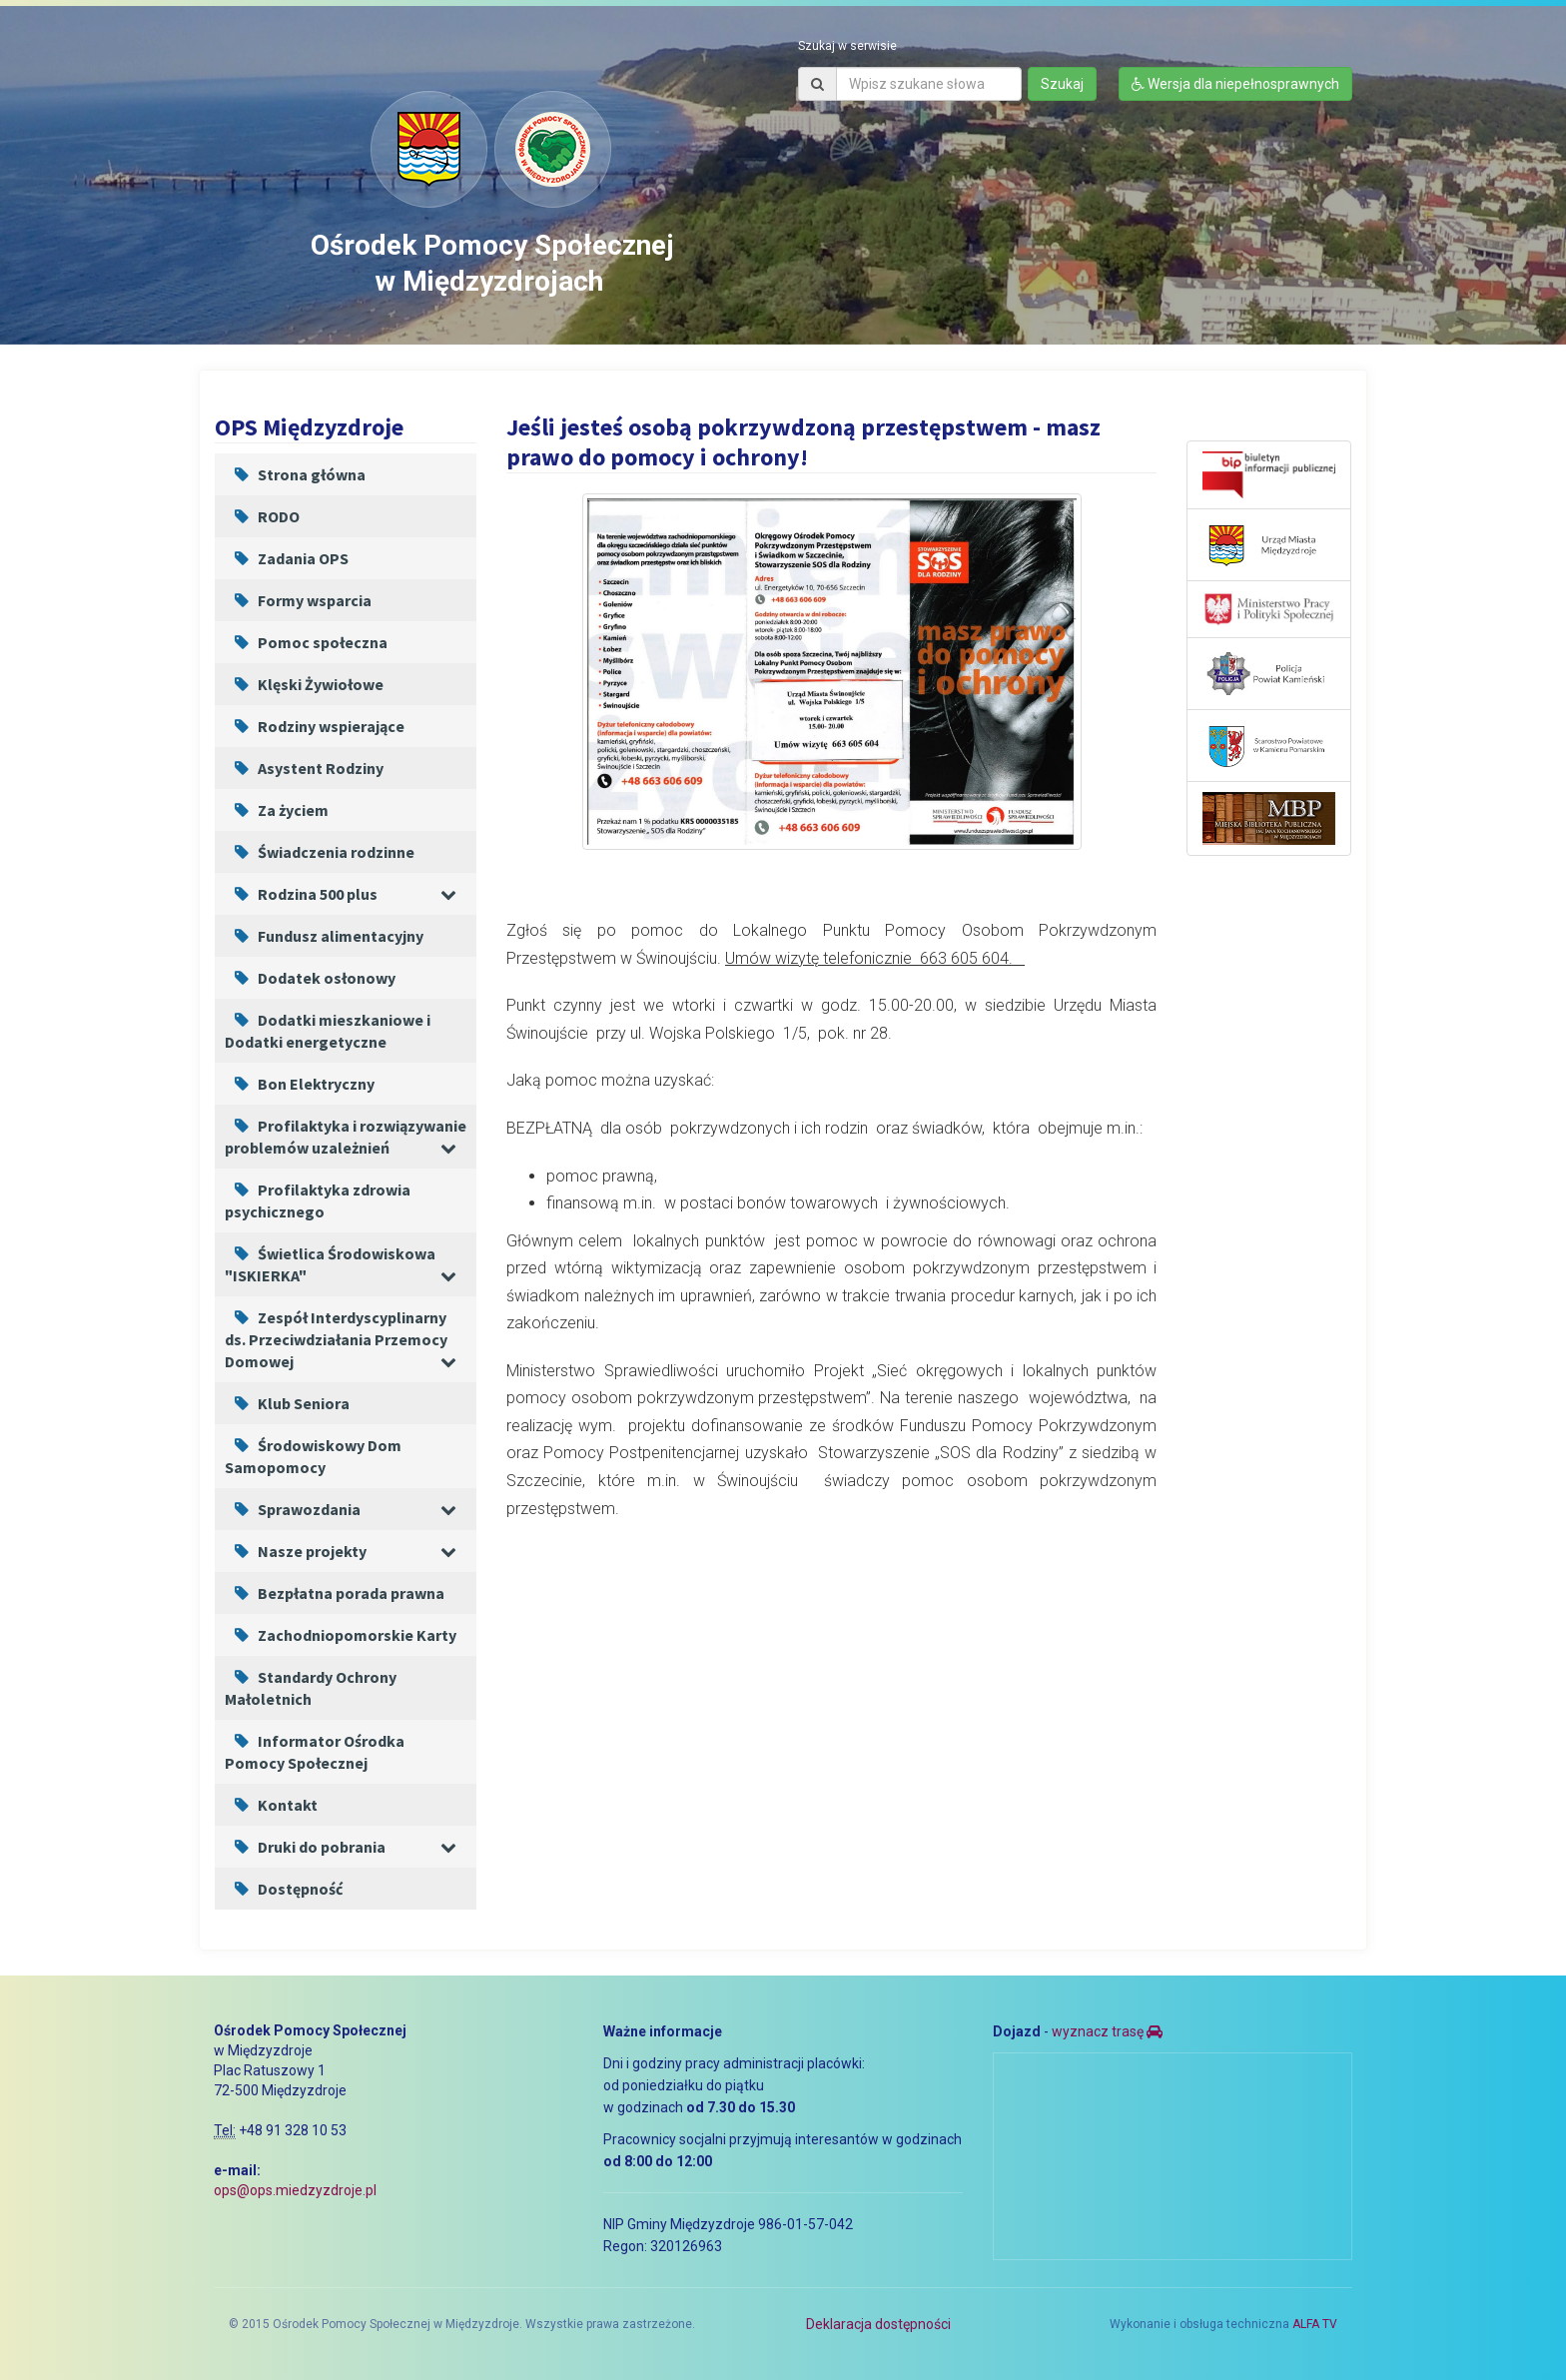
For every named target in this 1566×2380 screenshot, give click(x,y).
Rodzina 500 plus (301, 894)
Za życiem (277, 810)
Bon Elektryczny (300, 1084)
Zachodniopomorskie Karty (340, 1635)
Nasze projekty (296, 1551)
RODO (262, 516)
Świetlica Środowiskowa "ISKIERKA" (330, 1264)
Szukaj (1062, 84)
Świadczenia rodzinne (319, 852)
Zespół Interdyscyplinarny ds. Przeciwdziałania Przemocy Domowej (336, 1339)
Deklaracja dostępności (878, 2324)
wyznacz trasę (1107, 2031)
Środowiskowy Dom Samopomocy (313, 1456)
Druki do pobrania (305, 1847)
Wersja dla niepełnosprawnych (1235, 84)
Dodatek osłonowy (310, 978)
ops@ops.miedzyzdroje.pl (295, 2190)
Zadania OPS (287, 558)
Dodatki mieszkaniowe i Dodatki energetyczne (327, 1031)
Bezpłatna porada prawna (334, 1593)
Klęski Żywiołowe (304, 684)
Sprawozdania (293, 1509)
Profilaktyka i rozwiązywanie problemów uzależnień (345, 1137)
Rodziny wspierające (314, 726)
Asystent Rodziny (304, 768)
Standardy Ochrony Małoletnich (310, 1688)
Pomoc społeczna (306, 642)
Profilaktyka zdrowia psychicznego (317, 1200)
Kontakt (271, 1805)
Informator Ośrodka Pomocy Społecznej (314, 1752)
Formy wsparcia (298, 600)
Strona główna (295, 474)
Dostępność (284, 1889)
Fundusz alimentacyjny (324, 936)
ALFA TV (1314, 2324)
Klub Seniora (287, 1403)
